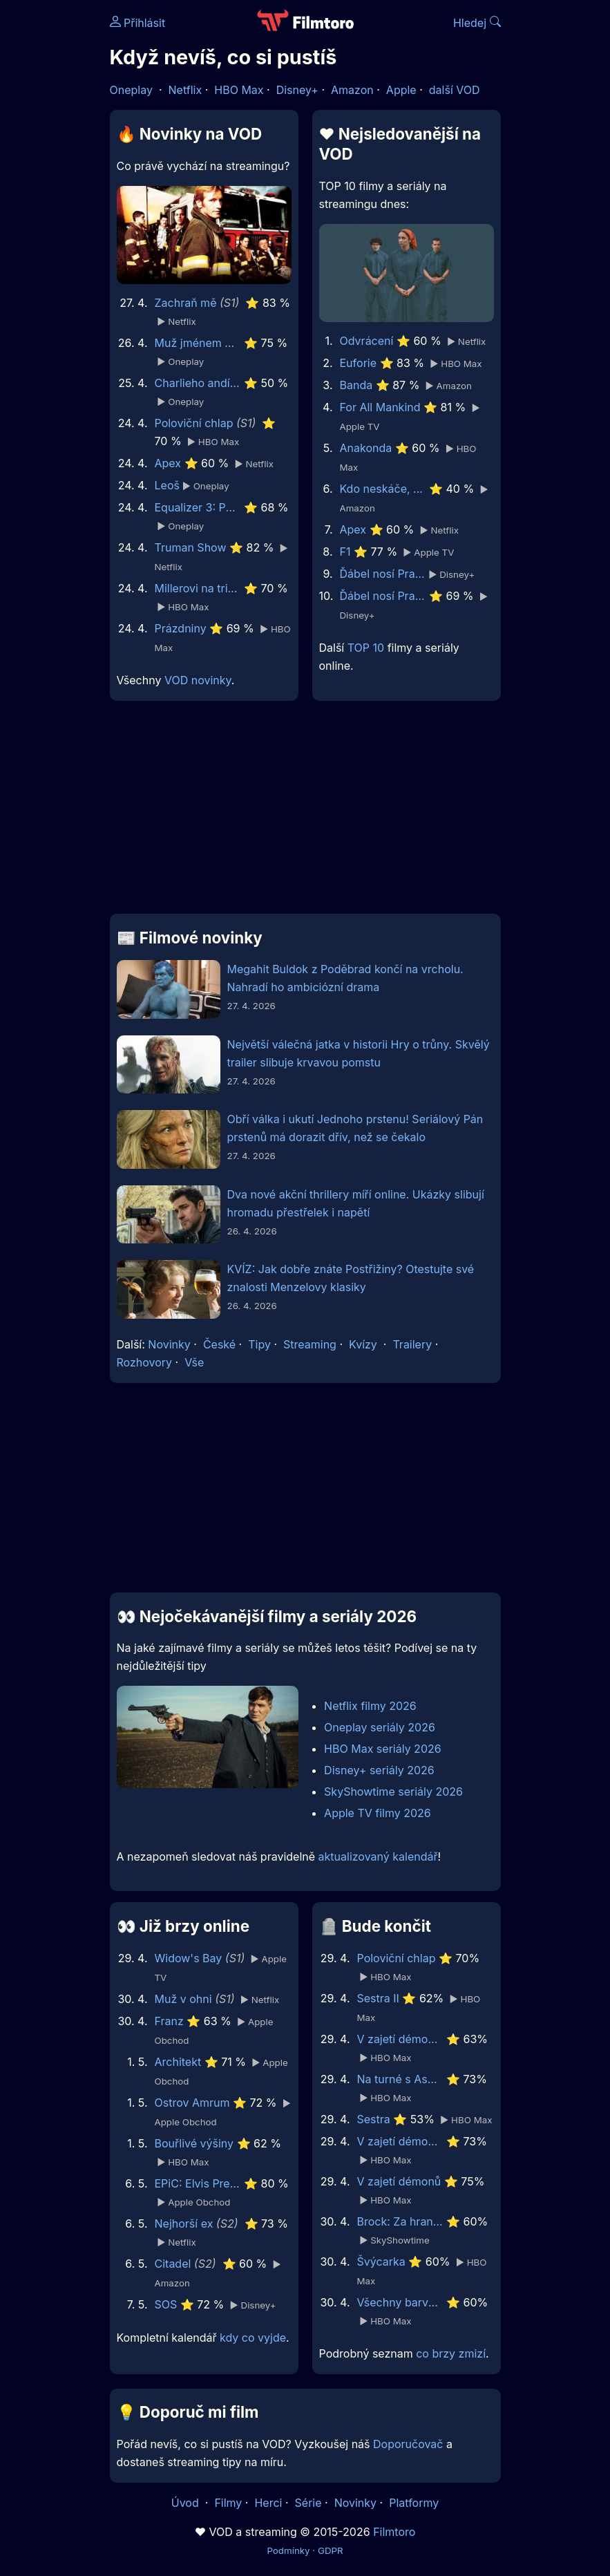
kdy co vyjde (253, 2337)
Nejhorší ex (184, 2223)
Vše (194, 1362)
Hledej (477, 23)
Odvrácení (367, 341)
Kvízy (363, 1344)
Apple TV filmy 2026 (377, 1813)
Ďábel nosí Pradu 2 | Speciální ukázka (383, 574)
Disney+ (297, 90)
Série (308, 2503)
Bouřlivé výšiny (194, 2143)
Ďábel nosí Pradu (383, 596)
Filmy (228, 2503)
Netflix (185, 90)
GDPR (330, 2550)
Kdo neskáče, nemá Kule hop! (383, 489)
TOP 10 (365, 648)
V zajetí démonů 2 (400, 2141)
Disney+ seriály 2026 (379, 1770)
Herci (268, 2503)
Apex (168, 463)
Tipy (259, 1344)
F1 (345, 551)
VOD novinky (197, 680)
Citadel (173, 2264)
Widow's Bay (188, 1958)
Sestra (373, 2119)
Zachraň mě (186, 303)
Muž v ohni (183, 1999)
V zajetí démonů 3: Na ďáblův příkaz (400, 2039)
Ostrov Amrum (192, 2102)
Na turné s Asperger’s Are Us (400, 2079)
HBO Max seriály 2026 (382, 1749)
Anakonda (366, 448)
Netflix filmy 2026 (370, 1706)
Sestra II (378, 1998)
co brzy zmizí (451, 2353)
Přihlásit (138, 23)
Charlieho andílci (198, 383)
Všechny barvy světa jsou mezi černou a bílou (400, 2302)
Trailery (412, 1344)
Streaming (309, 1344)
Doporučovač (408, 2444)
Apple (401, 90)
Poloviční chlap (194, 423)
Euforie (358, 363)
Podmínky (288, 2550)
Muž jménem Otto (198, 343)
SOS (166, 2304)
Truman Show (191, 547)
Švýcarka (381, 2261)
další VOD (454, 90)
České (219, 1344)
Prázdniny (181, 628)
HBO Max (238, 90)
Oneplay (131, 90)
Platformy (414, 2503)
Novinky (169, 1344)
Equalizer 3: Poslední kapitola (198, 507)
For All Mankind (380, 407)
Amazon (352, 90)
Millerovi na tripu (198, 588)
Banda (356, 385)
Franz (169, 2021)
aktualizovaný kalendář (378, 1856)
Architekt (178, 2062)
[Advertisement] (305, 813)
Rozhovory (145, 1362)
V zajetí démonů (399, 2181)
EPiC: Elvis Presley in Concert (198, 2183)
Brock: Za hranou (400, 2221)
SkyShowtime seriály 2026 (393, 1791)
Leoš (167, 485)
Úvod (186, 2503)
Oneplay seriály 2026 (379, 1727)
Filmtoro (394, 2532)
